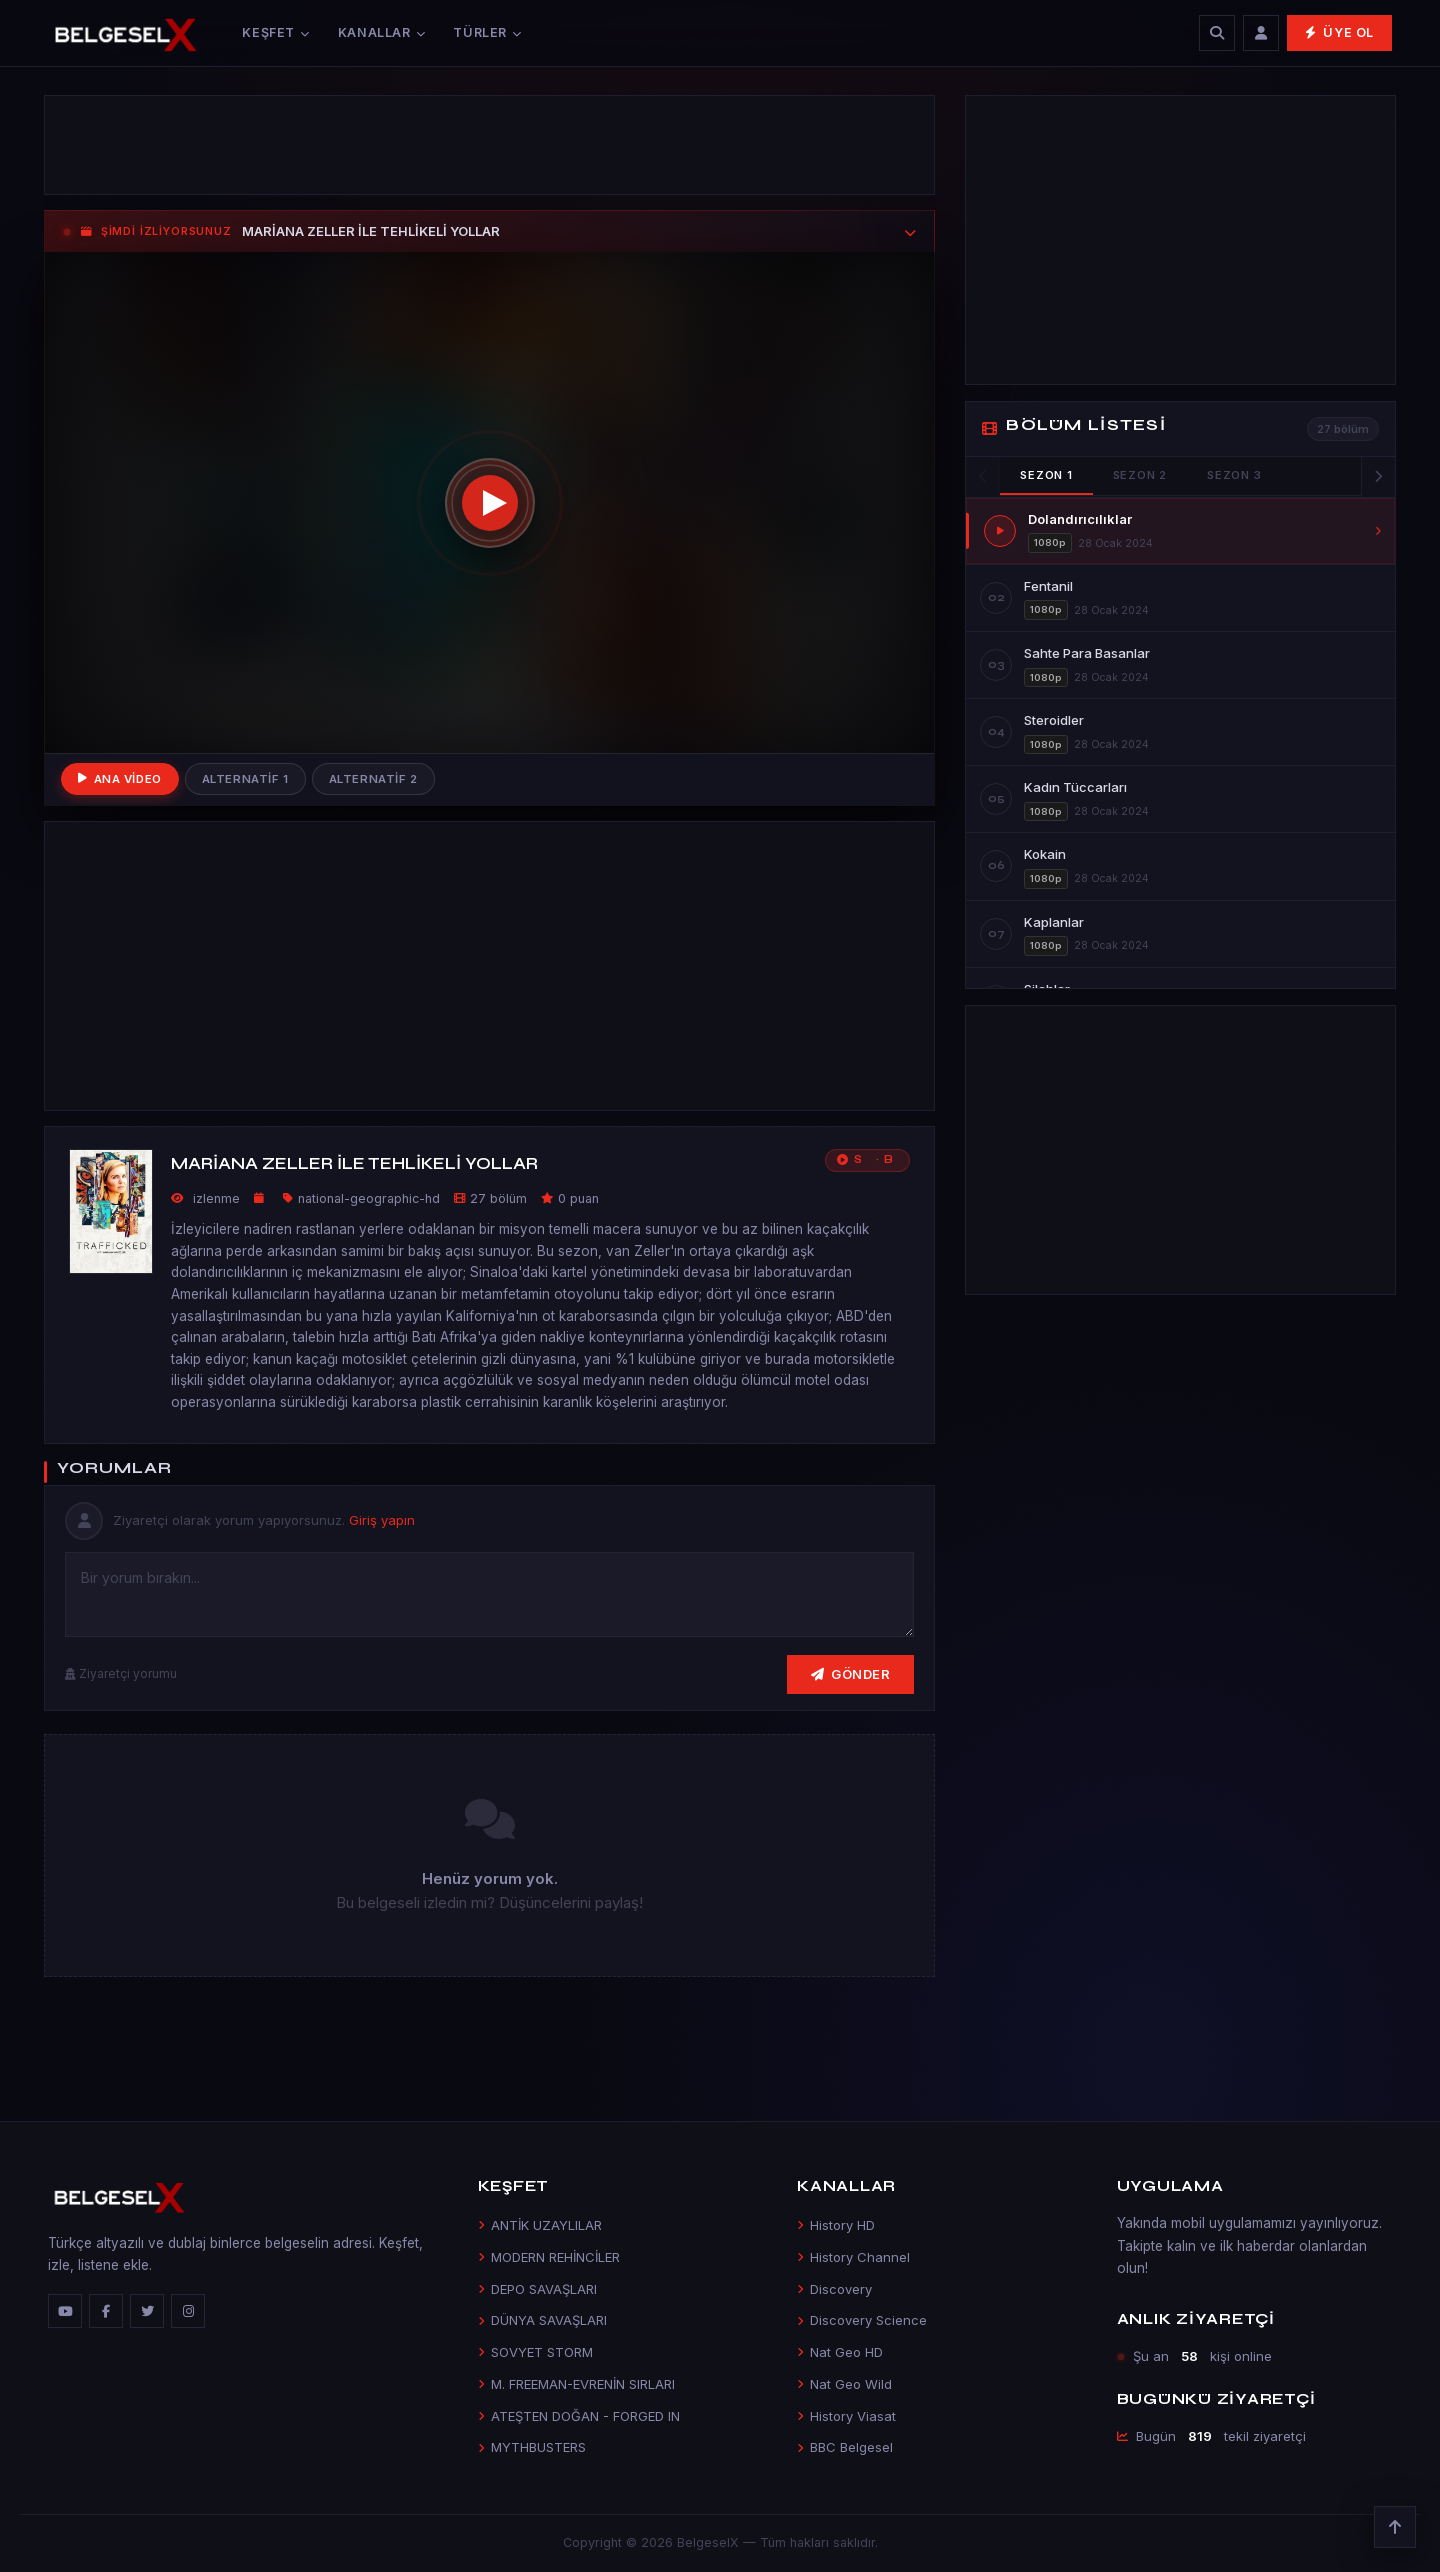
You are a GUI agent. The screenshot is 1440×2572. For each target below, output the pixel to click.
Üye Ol (1339, 32)
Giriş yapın (382, 1520)
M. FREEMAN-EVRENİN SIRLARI (576, 2384)
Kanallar (382, 32)
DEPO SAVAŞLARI (537, 2289)
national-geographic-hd (369, 1198)
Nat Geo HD (840, 2352)
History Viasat (846, 2416)
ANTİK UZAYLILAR (540, 2225)
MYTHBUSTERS (532, 2447)
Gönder (851, 1674)
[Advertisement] (489, 145)
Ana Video (120, 779)
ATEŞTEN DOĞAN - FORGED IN (579, 2416)
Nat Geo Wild (844, 2384)
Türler (487, 32)
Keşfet (275, 32)
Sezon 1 (1046, 475)
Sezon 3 (1234, 475)
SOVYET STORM (535, 2352)
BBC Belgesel (845, 2447)
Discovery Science (862, 2320)
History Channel (853, 2257)
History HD (836, 2225)
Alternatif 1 (245, 779)
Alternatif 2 (373, 779)
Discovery (834, 2289)
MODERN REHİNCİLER (549, 2257)
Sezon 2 (1140, 475)
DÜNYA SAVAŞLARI (542, 2320)
